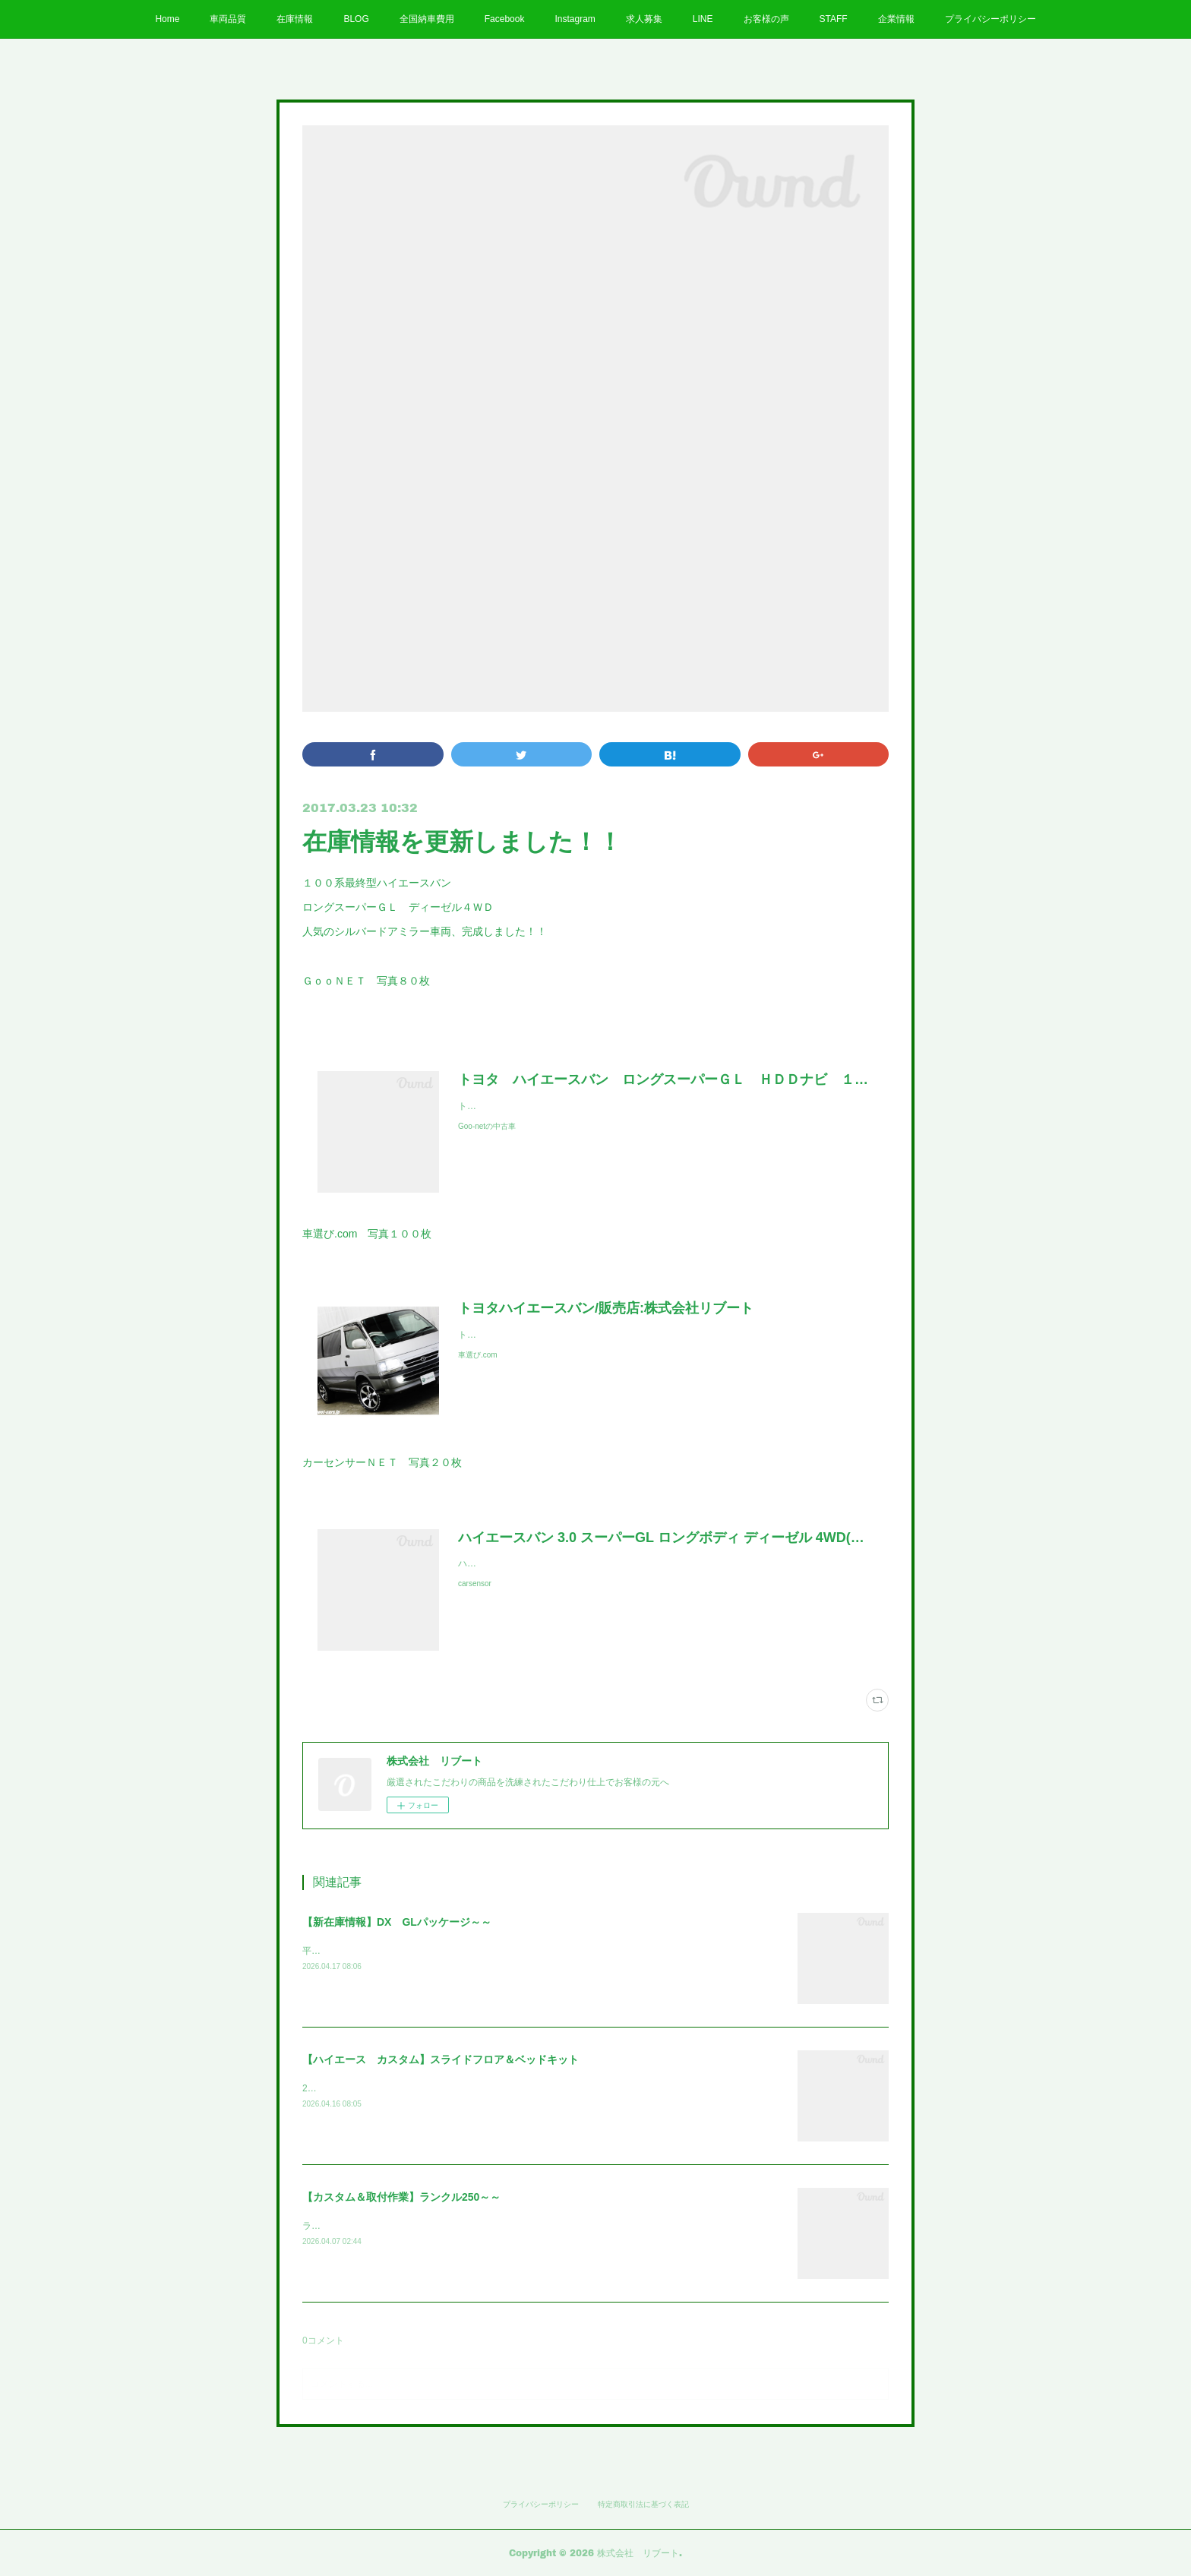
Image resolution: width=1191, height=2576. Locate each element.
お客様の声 (766, 19)
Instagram (574, 19)
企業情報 (896, 19)
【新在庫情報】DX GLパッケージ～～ (396, 1922)
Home (167, 19)
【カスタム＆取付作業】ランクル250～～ (401, 2197)
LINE (703, 19)
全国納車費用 (427, 19)
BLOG (355, 19)
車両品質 (228, 19)
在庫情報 (294, 19)
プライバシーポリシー (990, 19)
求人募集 (644, 19)
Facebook (505, 19)
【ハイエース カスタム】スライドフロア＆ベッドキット (440, 2059)
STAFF (834, 19)
